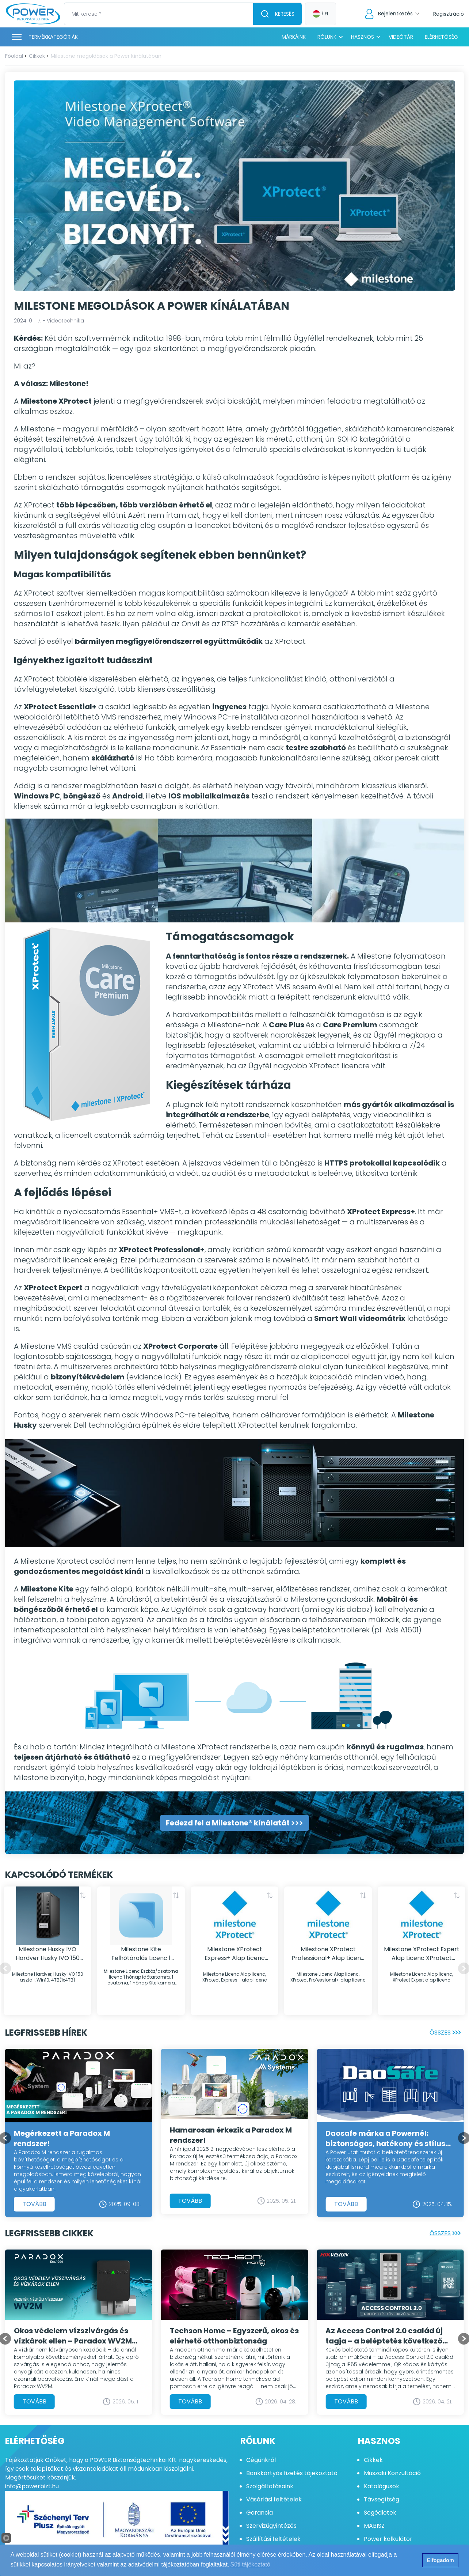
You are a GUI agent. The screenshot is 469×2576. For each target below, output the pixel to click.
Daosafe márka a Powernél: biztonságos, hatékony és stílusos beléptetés (389, 2138)
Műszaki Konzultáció (392, 2473)
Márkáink (294, 37)
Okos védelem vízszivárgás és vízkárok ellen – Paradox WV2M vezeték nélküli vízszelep (73, 2336)
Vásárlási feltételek (274, 2499)
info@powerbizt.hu (32, 2486)
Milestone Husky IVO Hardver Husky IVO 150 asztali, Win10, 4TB (48, 1954)
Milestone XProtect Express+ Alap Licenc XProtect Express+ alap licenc (234, 1954)
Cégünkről (261, 2460)
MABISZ (374, 2526)
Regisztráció (448, 14)
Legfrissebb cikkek (49, 2233)
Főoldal (14, 56)
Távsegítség (381, 2499)
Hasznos (362, 37)
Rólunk (326, 37)
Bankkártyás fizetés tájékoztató (292, 2473)
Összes (447, 2032)
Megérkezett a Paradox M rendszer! (62, 2138)
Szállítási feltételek (273, 2539)
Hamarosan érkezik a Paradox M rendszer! (231, 2134)
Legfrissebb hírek (46, 2033)
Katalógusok (381, 2486)
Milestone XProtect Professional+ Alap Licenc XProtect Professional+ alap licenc (328, 1954)
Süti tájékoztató (250, 2564)
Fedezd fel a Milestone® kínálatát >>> (234, 1823)
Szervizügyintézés (271, 2526)
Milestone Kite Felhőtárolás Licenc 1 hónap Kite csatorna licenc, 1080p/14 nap (141, 1954)
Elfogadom (440, 2560)
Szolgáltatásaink (269, 2486)
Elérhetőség (441, 37)
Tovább (34, 2204)
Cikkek (37, 56)
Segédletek (380, 2512)
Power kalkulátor (388, 2539)
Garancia (259, 2512)
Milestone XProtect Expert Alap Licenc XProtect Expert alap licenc (422, 1954)
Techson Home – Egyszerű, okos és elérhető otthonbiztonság (234, 2336)
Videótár (401, 37)
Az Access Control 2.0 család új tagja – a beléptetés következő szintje (384, 2336)
